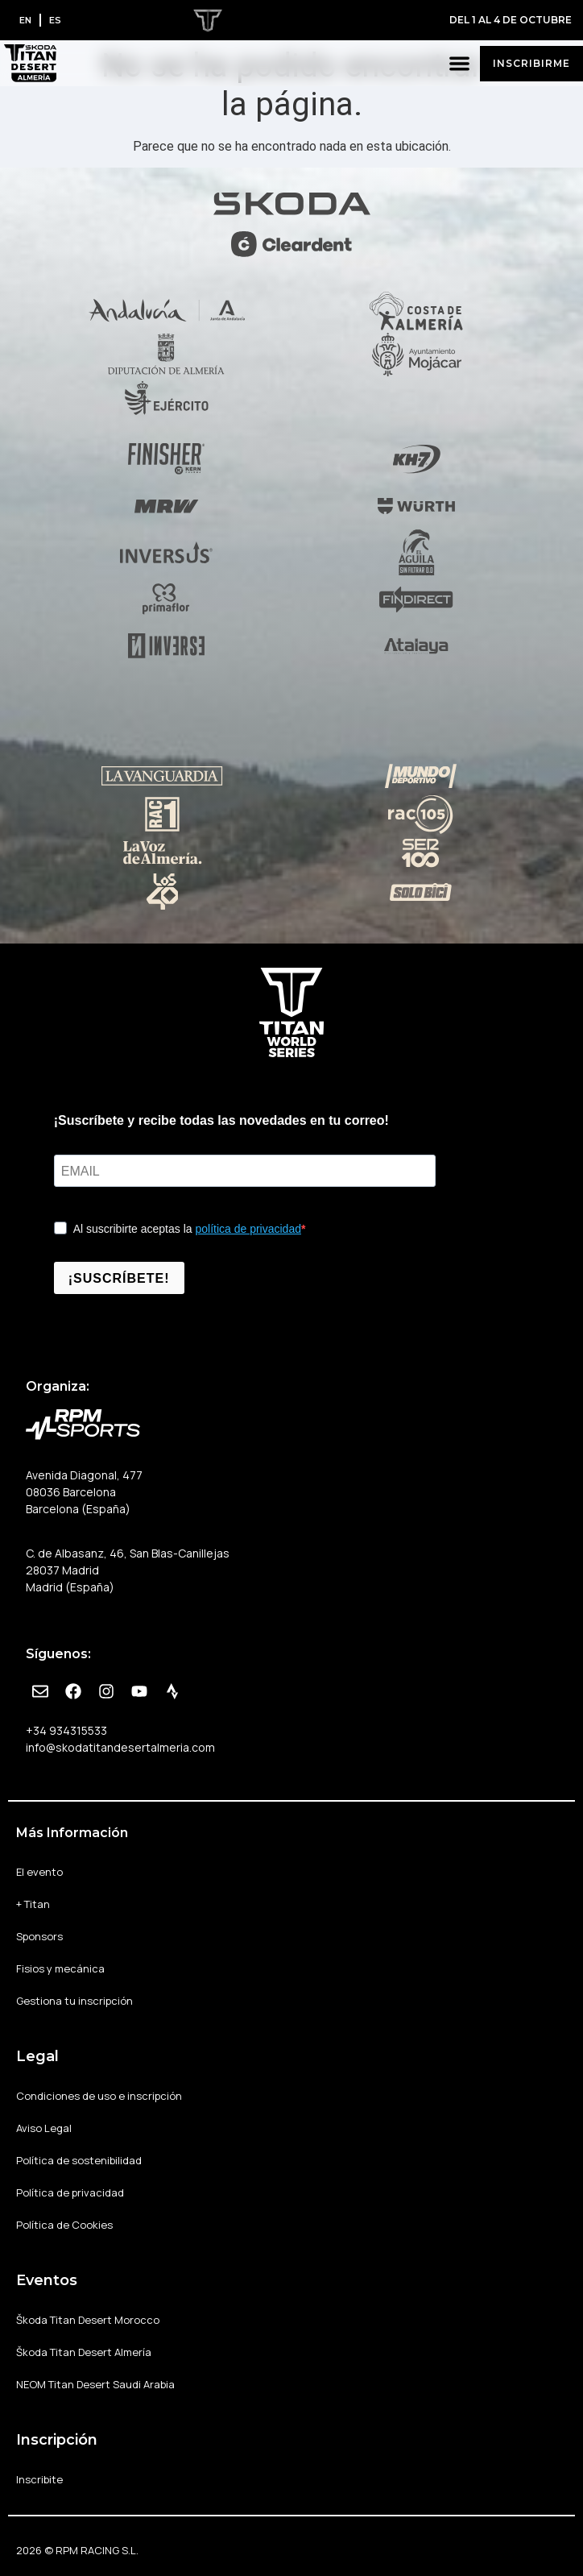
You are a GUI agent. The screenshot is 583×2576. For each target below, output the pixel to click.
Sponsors (39, 1936)
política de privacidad (248, 1228)
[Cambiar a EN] (25, 20)
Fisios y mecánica (60, 1968)
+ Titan (33, 1904)
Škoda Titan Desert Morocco (87, 2320)
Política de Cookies (64, 2224)
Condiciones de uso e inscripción (99, 2096)
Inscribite (39, 2479)
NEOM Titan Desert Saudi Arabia (95, 2384)
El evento (39, 1872)
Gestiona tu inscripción (74, 2000)
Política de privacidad (70, 2192)
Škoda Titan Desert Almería (83, 2352)
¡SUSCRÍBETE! (119, 1278)
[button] (460, 63)
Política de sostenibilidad (79, 2160)
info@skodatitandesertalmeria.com (120, 1747)
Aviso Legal (44, 2128)
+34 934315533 (66, 1730)
